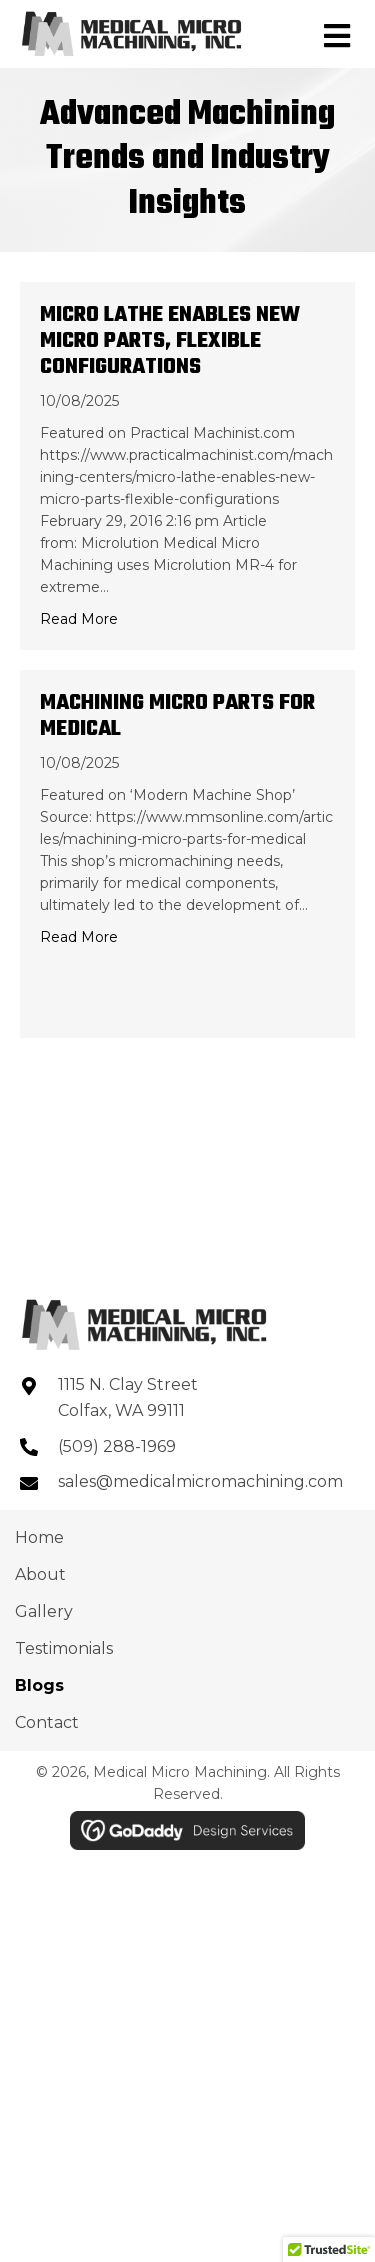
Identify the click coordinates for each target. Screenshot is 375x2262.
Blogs (39, 1685)
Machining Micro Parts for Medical (177, 716)
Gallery (44, 1611)
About (40, 1574)
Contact (47, 1722)
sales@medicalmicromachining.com (200, 1481)
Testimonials (64, 1648)
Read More (79, 619)
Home (39, 1537)
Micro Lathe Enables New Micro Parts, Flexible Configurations (170, 341)
